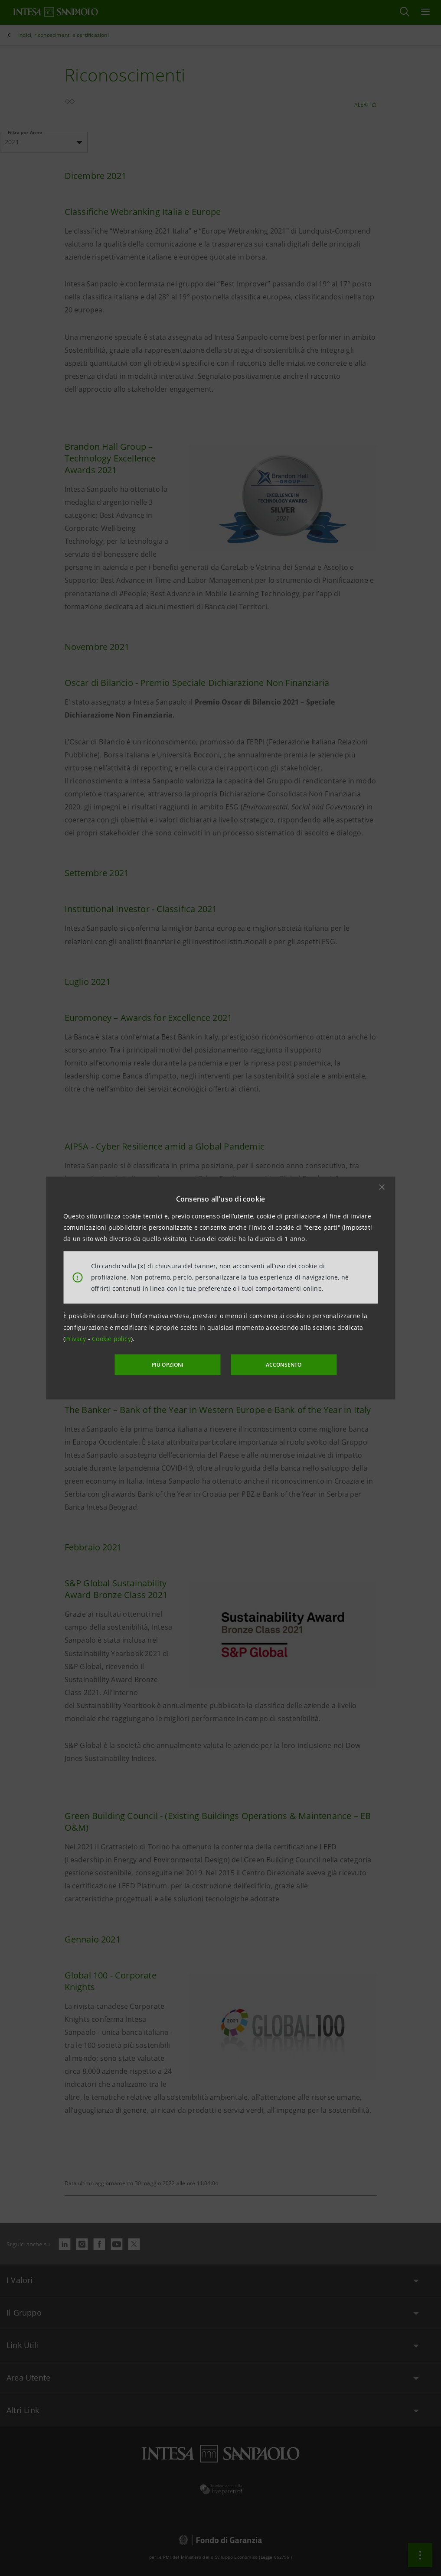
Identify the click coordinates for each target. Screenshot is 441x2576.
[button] (381, 1186)
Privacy (76, 1339)
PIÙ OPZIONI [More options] (168, 1364)
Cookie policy (111, 1339)
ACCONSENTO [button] (283, 1364)
